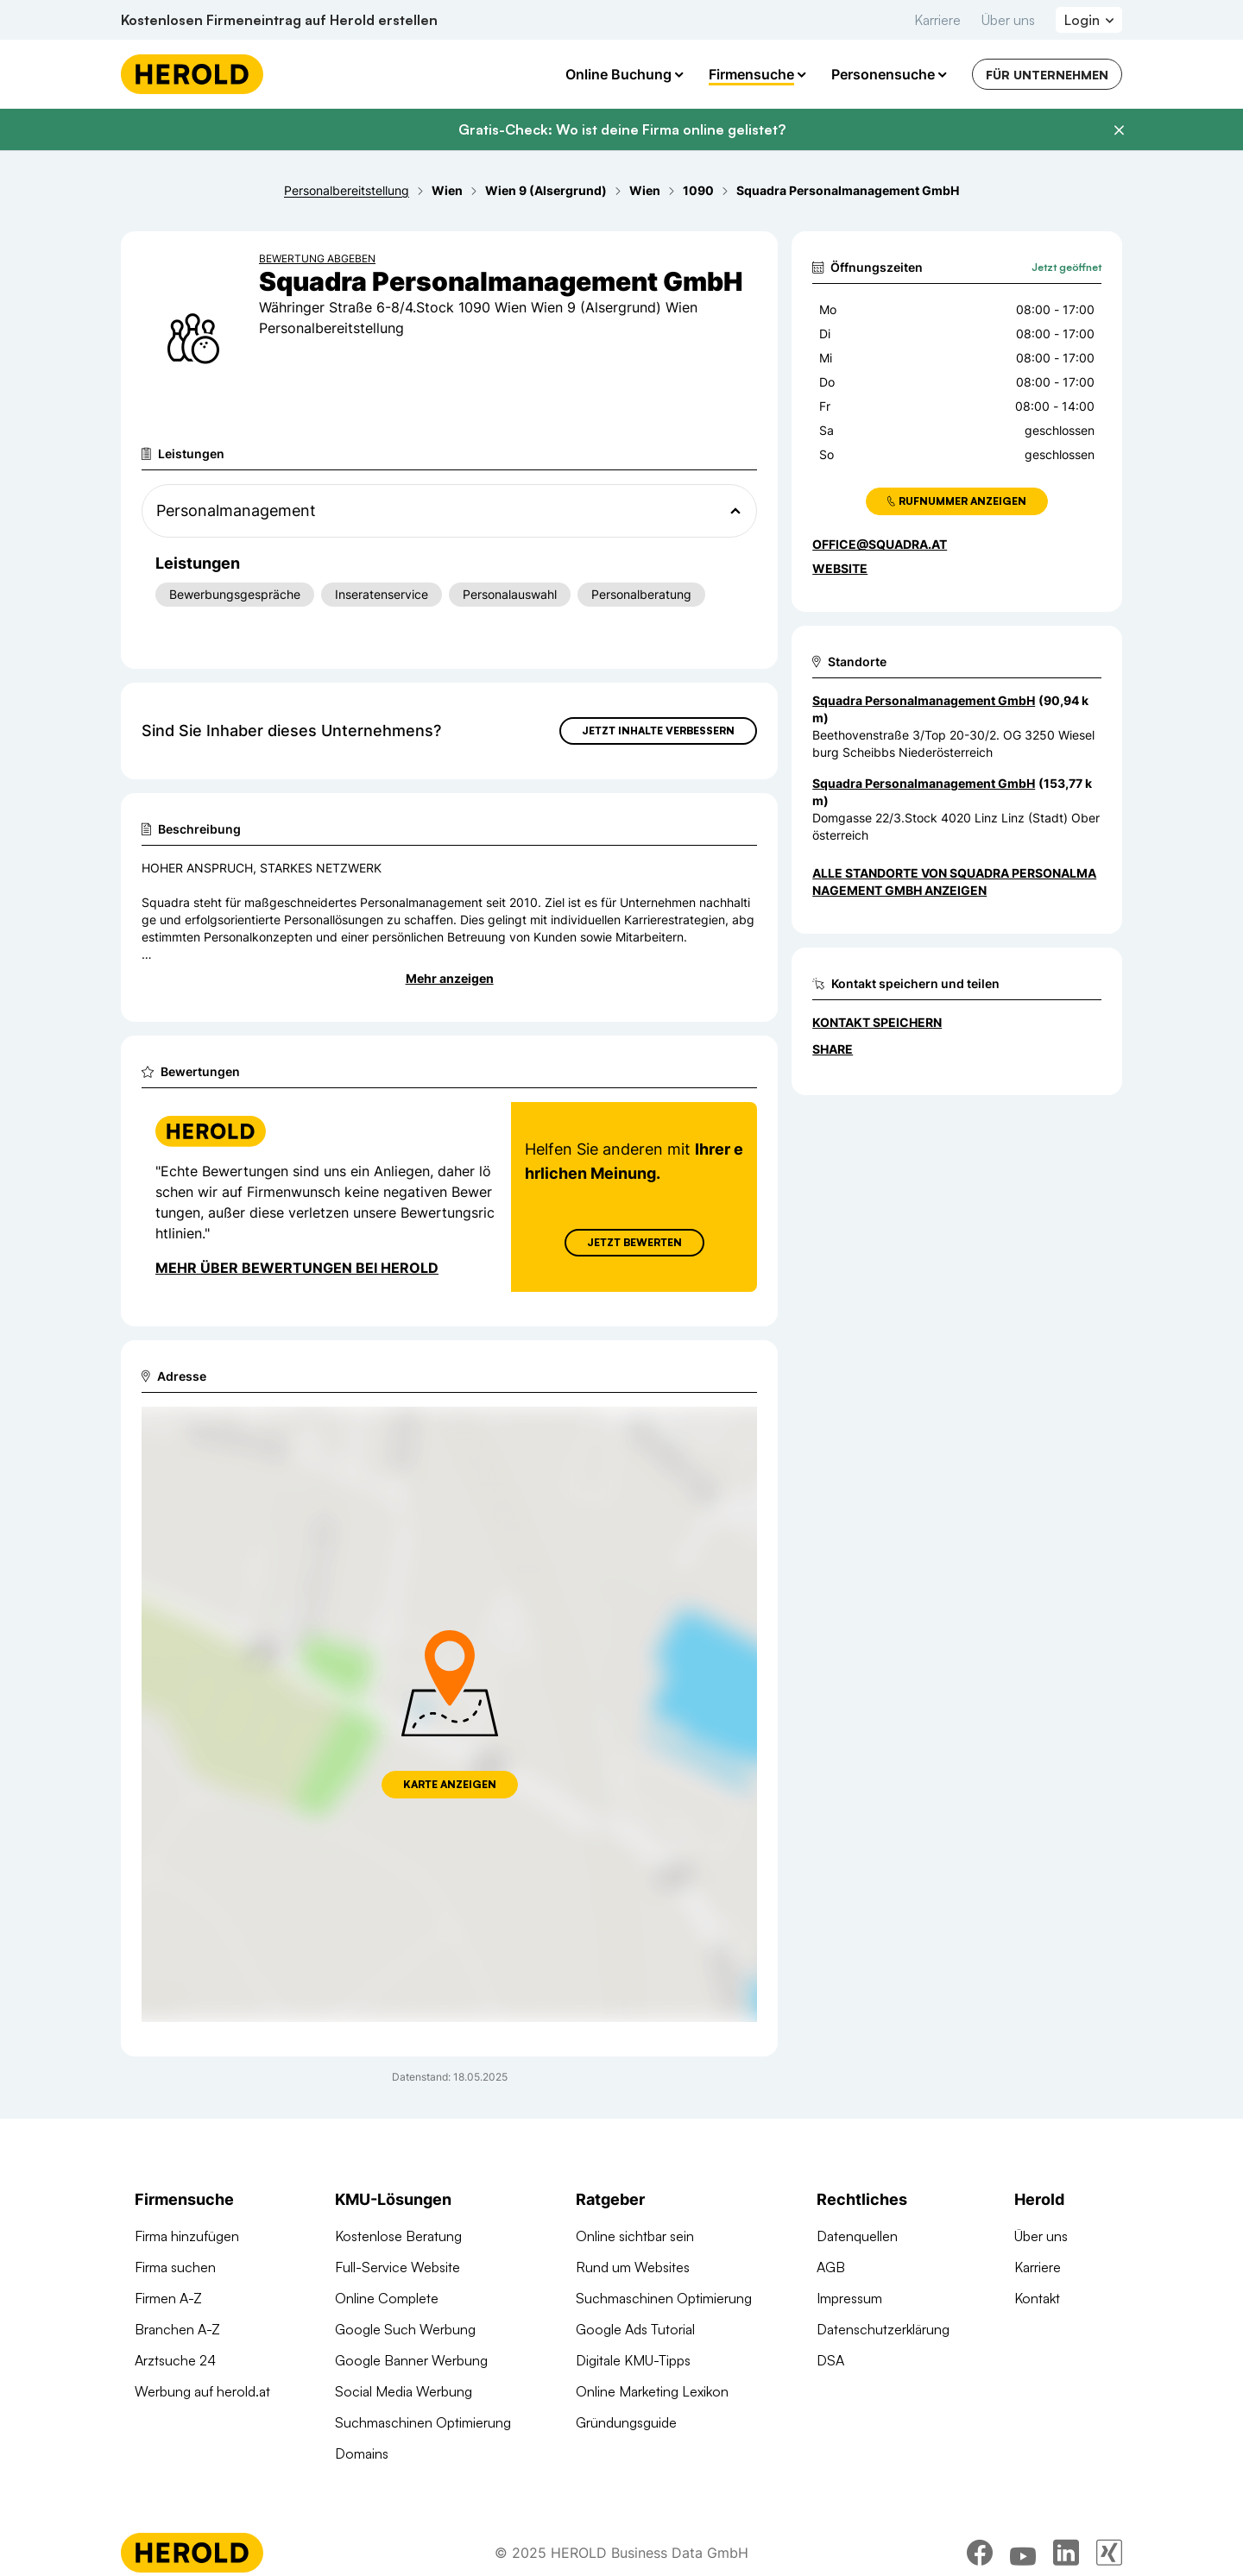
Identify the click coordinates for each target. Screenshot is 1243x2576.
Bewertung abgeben (317, 258)
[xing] (1109, 2552)
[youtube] (1023, 2552)
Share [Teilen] (832, 1049)
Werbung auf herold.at (202, 2391)
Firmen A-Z (168, 2298)
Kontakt (1037, 2298)
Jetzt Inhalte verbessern (658, 730)
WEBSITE (840, 568)
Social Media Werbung (403, 2391)
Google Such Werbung (405, 2329)
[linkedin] (1066, 2552)
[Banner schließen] (1118, 130)
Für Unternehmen (1047, 74)
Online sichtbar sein (635, 2236)
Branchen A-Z (177, 2329)
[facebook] (980, 2552)
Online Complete (387, 2298)
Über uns (1008, 19)
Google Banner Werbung (411, 2360)
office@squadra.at (879, 544)
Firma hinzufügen (187, 2236)
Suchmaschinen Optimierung (423, 2422)
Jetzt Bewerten (634, 1242)
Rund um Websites (633, 2267)
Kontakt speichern (877, 1022)
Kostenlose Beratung (398, 2236)
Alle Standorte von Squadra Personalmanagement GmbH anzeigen (954, 882)
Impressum (849, 2298)
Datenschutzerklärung (883, 2329)
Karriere (937, 19)
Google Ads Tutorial (635, 2329)
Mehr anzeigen (450, 978)
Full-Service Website (397, 2267)
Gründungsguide (626, 2422)
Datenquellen (857, 2236)
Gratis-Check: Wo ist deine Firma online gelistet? (622, 129)
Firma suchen (175, 2267)
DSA (830, 2360)
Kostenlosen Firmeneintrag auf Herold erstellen (279, 19)
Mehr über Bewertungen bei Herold (297, 1267)
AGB (831, 2267)
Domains (361, 2453)
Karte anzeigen (449, 1784)
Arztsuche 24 (175, 2360)
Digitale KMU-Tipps (633, 2360)
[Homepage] (192, 74)
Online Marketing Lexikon (652, 2391)
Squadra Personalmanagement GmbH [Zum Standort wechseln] (923, 700)
